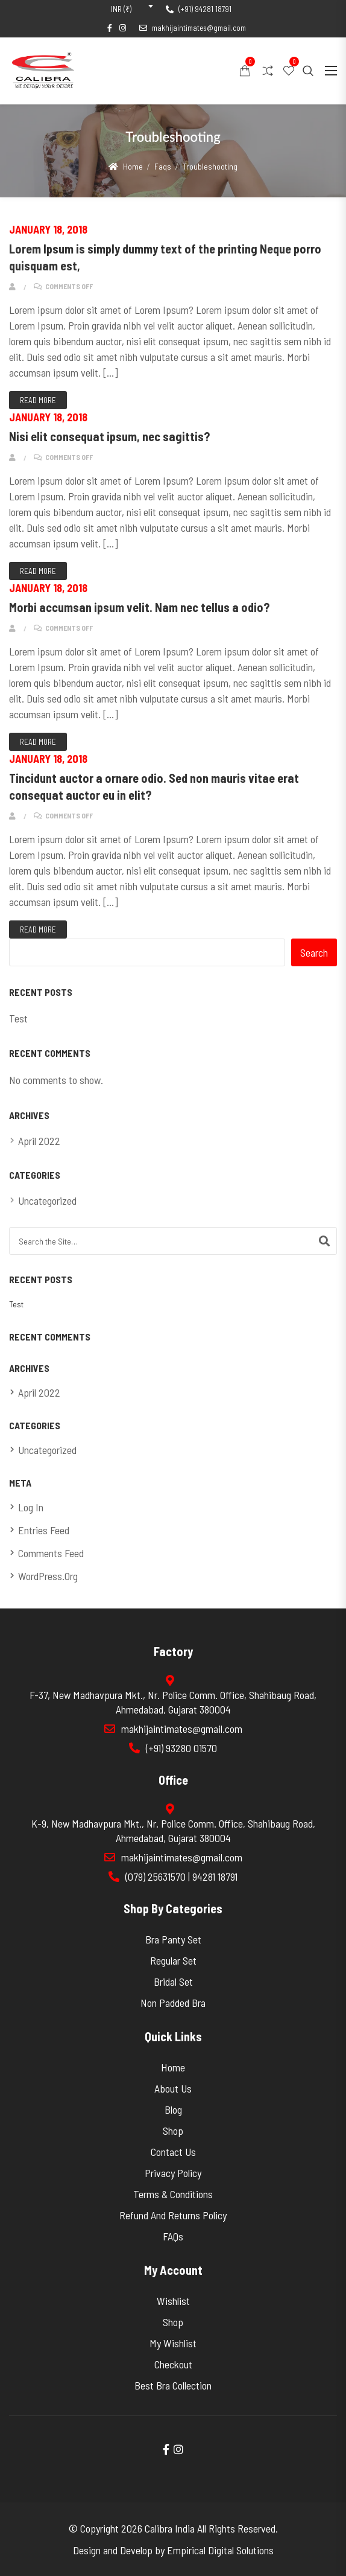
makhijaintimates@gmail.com (192, 28)
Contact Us (173, 2151)
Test (18, 1018)
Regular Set (173, 1960)
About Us (173, 2088)
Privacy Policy (173, 2172)
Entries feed (43, 1530)
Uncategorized (47, 1200)
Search (314, 952)
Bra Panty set (173, 1939)
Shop (173, 2130)
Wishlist (173, 2300)
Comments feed (51, 1553)
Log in (30, 1507)
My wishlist (173, 2343)
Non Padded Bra (173, 2002)
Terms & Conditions (173, 2194)
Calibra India (170, 2528)
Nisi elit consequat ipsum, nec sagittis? (109, 436)
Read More (38, 400)
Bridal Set (173, 1981)
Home (133, 166)
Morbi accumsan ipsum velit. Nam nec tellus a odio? (139, 607)
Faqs (162, 166)
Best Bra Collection (173, 2385)
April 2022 (39, 1140)
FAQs (173, 2236)
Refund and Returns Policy (173, 2215)
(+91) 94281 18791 (198, 9)
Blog (173, 2109)
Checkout (173, 2364)
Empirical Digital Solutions (220, 2550)
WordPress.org (48, 1576)
